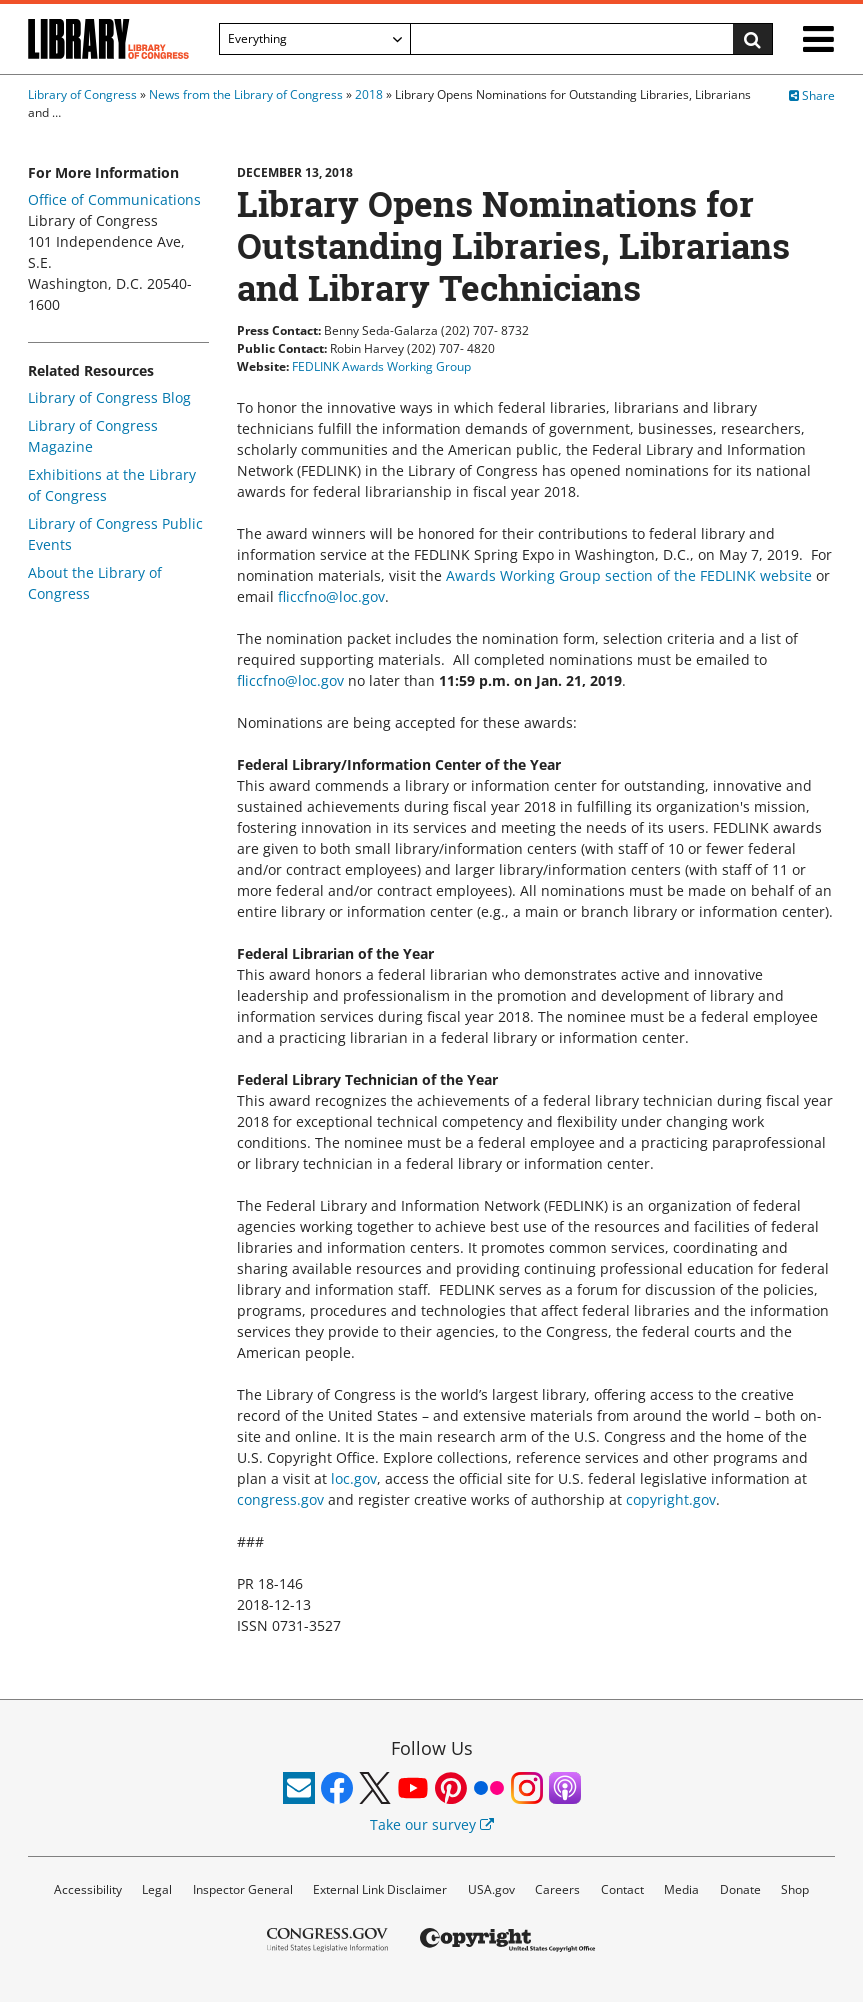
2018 (369, 94)
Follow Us (432, 1748)
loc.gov (354, 1478)
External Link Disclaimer (380, 1889)
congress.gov (282, 1499)
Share (812, 95)
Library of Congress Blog (109, 397)
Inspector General (243, 1889)
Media (681, 1889)
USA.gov (491, 1889)
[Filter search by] (315, 39)
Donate (740, 1889)
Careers (557, 1889)
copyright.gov (671, 1499)
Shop (795, 1889)
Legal (157, 1889)
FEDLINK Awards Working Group (381, 366)
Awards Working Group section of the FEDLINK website (629, 575)
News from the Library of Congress (246, 94)
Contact (622, 1889)
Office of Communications (114, 199)
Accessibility (88, 1889)
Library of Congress (82, 94)
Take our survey (432, 1824)
